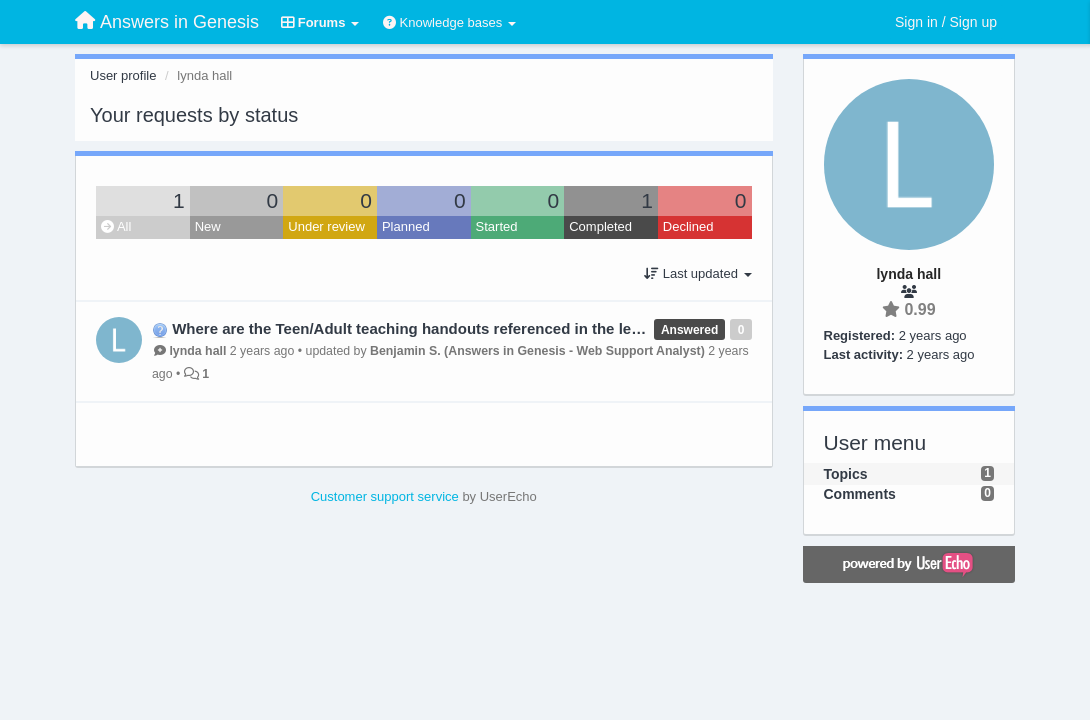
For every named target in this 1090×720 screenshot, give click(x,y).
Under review (326, 226)
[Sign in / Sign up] (946, 22)
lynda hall (197, 351)
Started (497, 226)
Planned (406, 226)
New (208, 226)
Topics (846, 474)
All (116, 226)
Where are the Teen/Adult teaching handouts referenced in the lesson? (423, 328)
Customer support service (385, 496)
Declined (688, 226)
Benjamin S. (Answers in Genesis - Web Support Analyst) (537, 351)
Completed (600, 226)
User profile (123, 75)
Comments (860, 494)
